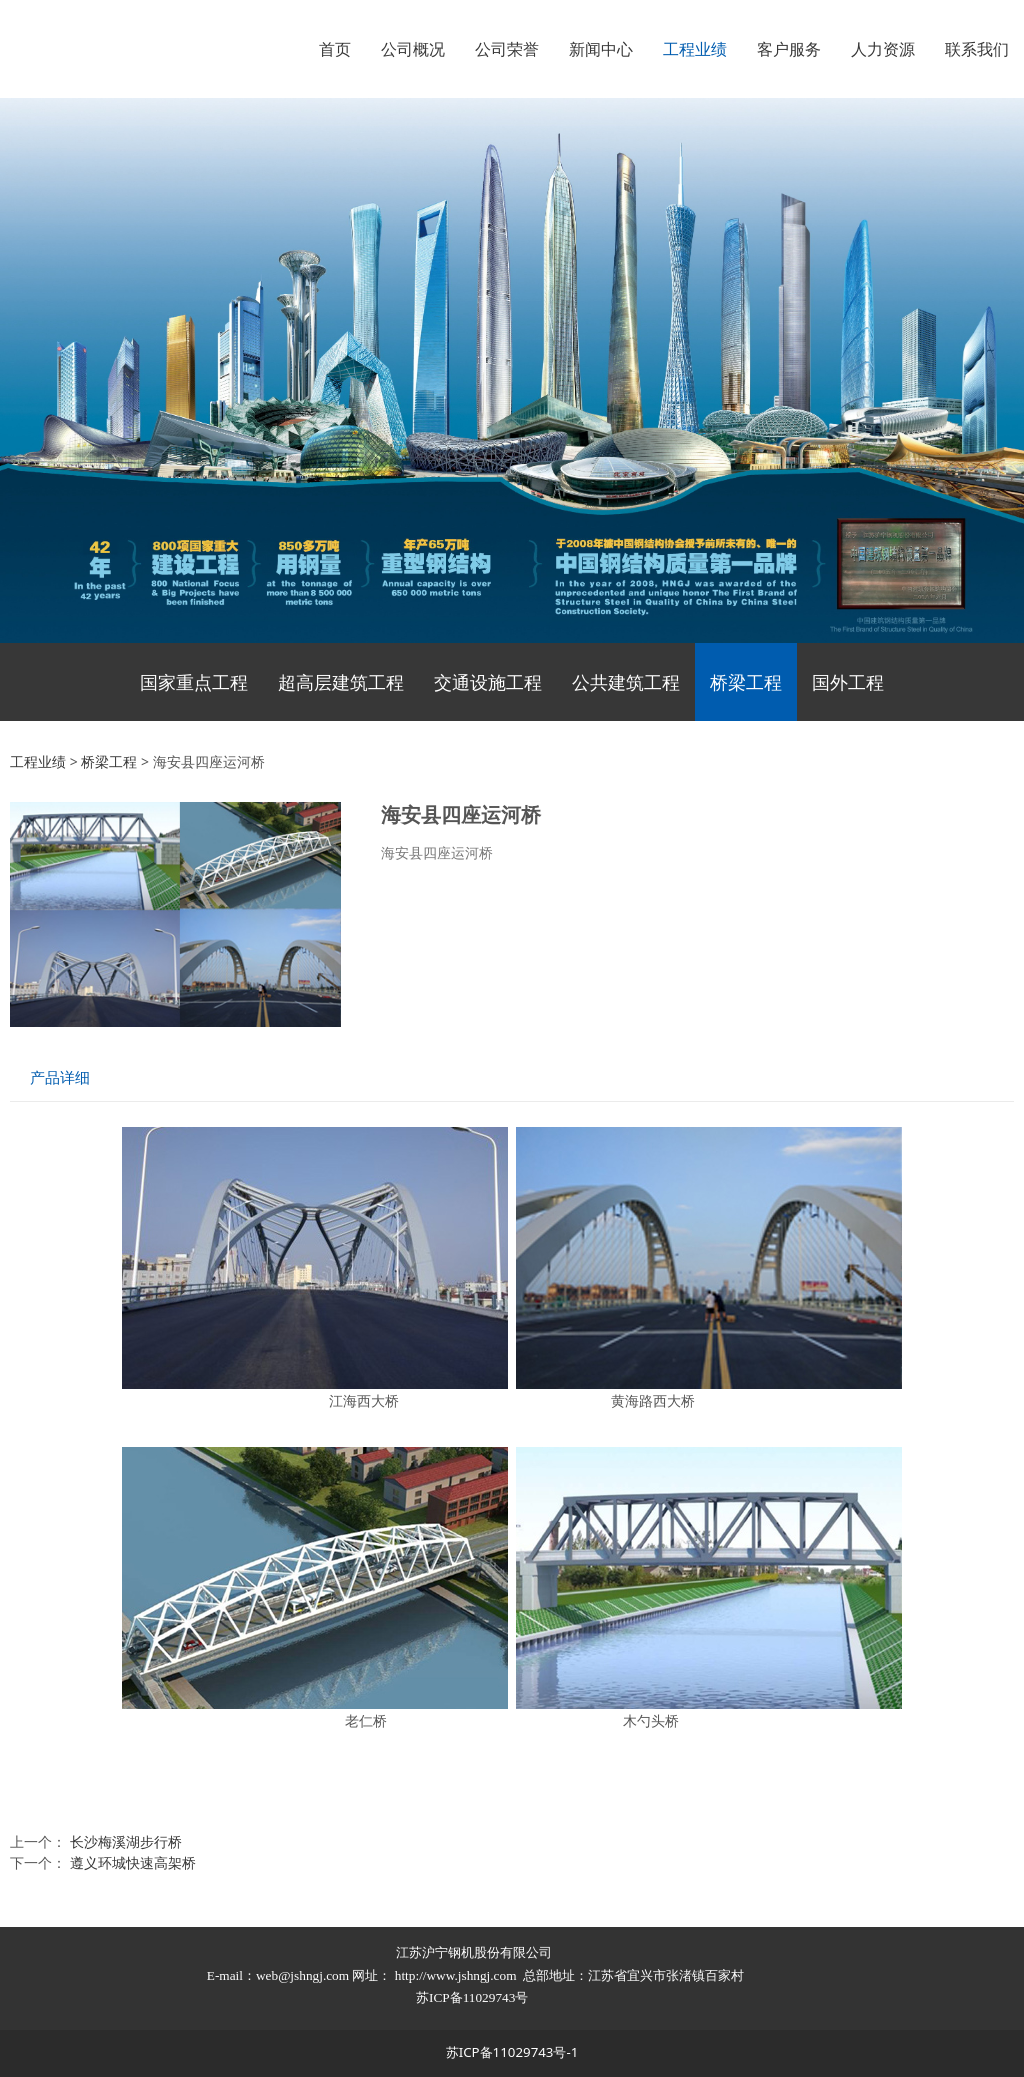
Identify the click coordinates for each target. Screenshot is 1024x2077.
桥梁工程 (746, 682)
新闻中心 (601, 49)
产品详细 (60, 1077)
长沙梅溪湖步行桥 (126, 1841)
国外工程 (848, 682)
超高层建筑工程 (341, 682)
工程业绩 (695, 49)
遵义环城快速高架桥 (133, 1862)
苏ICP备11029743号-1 (512, 2052)
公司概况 (413, 49)
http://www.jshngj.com (456, 1975)
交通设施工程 (488, 682)
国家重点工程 (194, 682)
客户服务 (789, 49)
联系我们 (977, 49)
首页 (335, 49)
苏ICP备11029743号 (474, 1997)
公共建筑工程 (626, 682)
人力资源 (883, 49)
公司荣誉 (507, 49)
